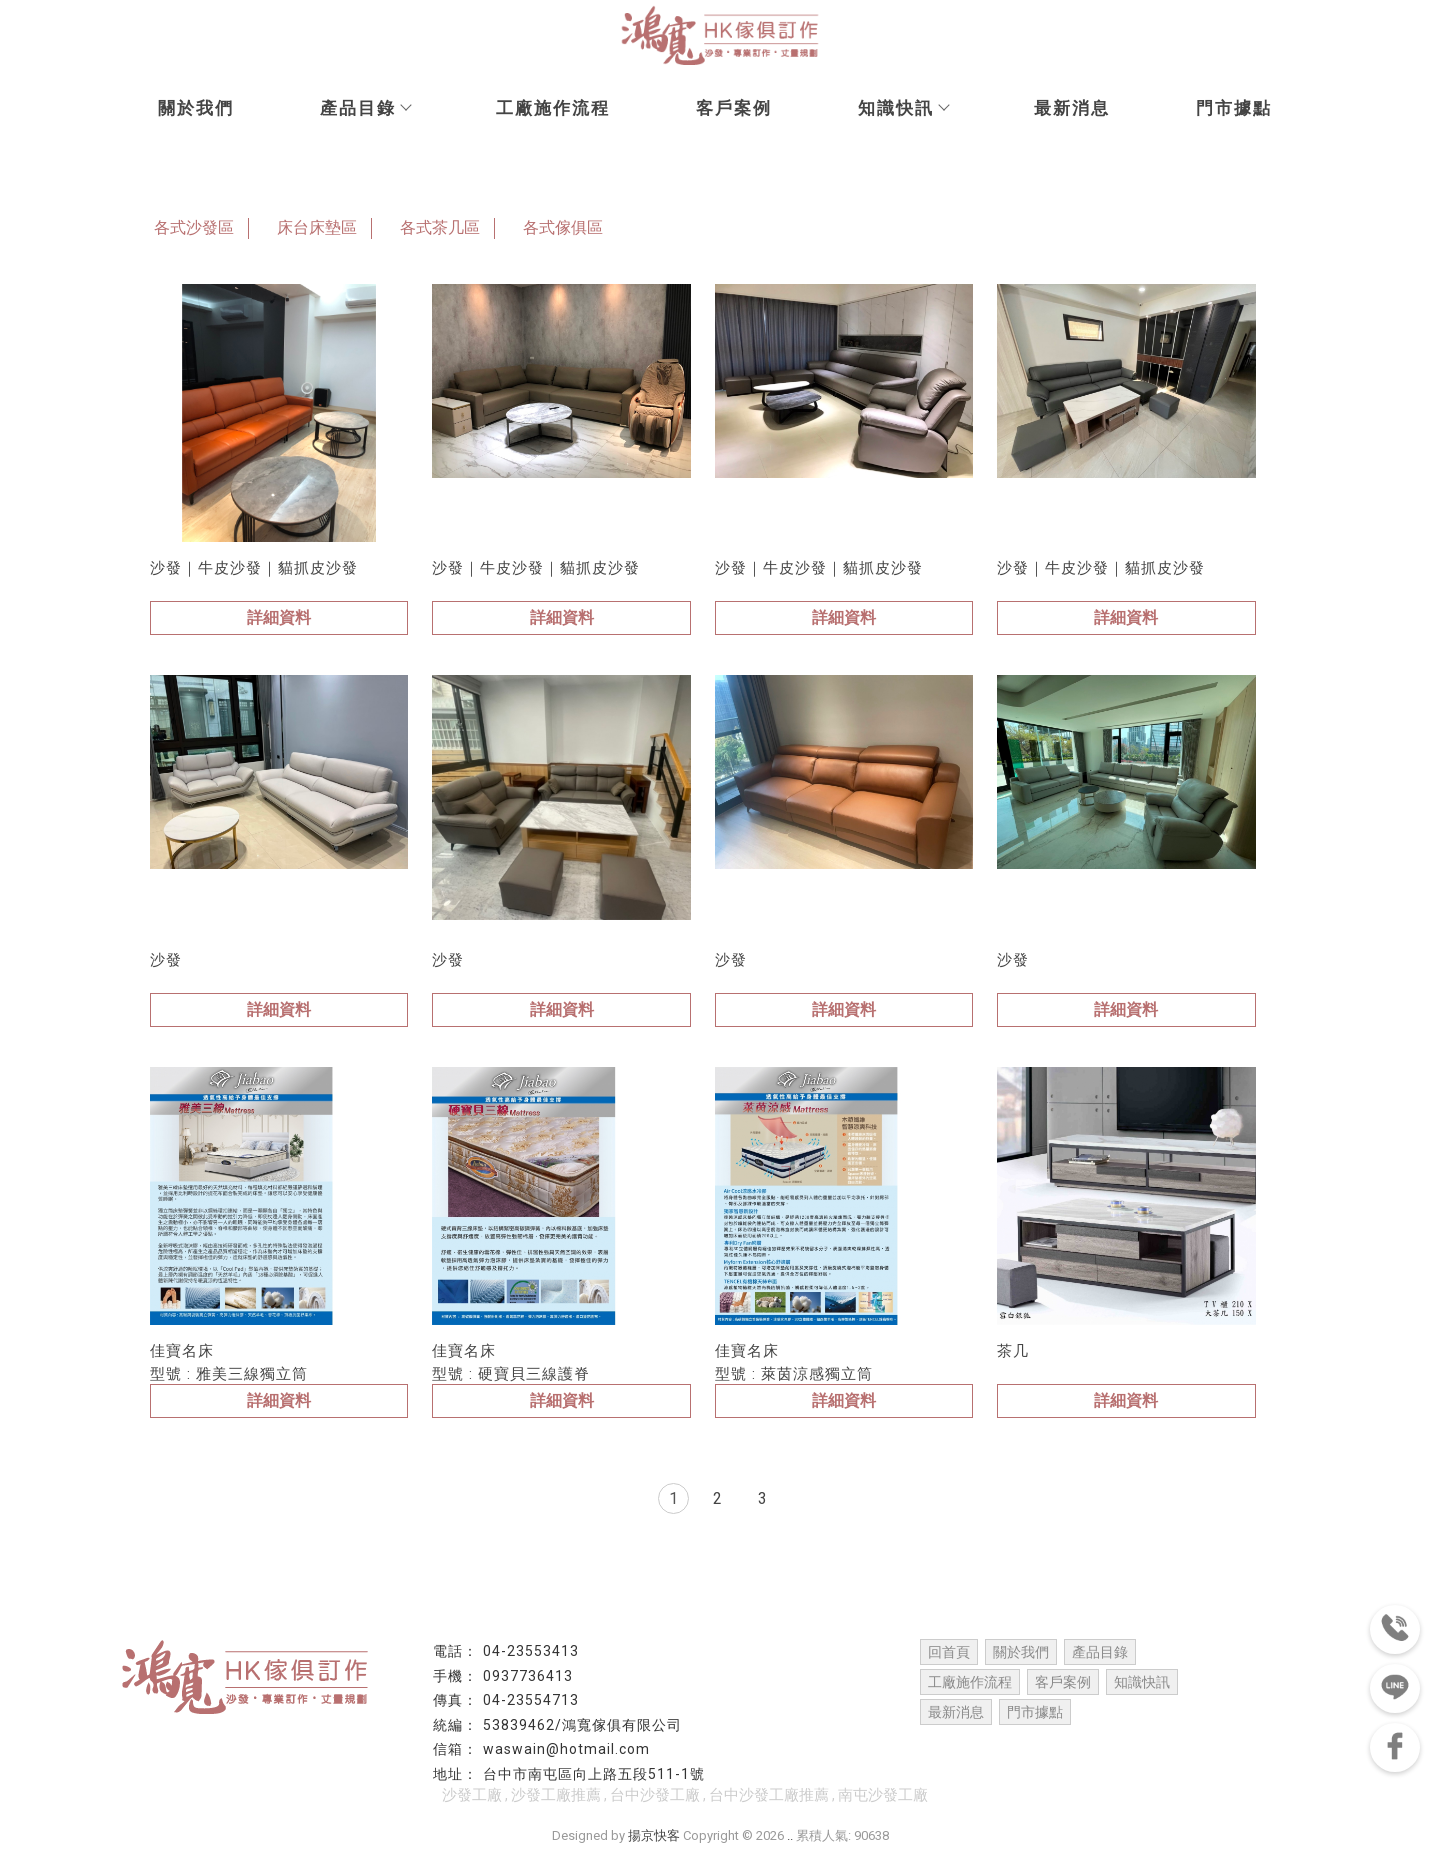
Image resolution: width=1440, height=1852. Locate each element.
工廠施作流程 (553, 108)
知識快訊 (903, 108)
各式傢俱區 (563, 227)
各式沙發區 (194, 227)
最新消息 (1072, 108)
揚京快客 (654, 1835)
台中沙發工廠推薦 (769, 1795)
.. (790, 1835)
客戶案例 (734, 108)
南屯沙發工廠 (883, 1795)
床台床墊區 (317, 227)
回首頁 (949, 1652)
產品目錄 (365, 108)
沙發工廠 (472, 1795)
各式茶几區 (440, 227)
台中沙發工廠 (655, 1795)
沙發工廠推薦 (556, 1795)
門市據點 (1234, 108)
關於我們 (196, 108)
